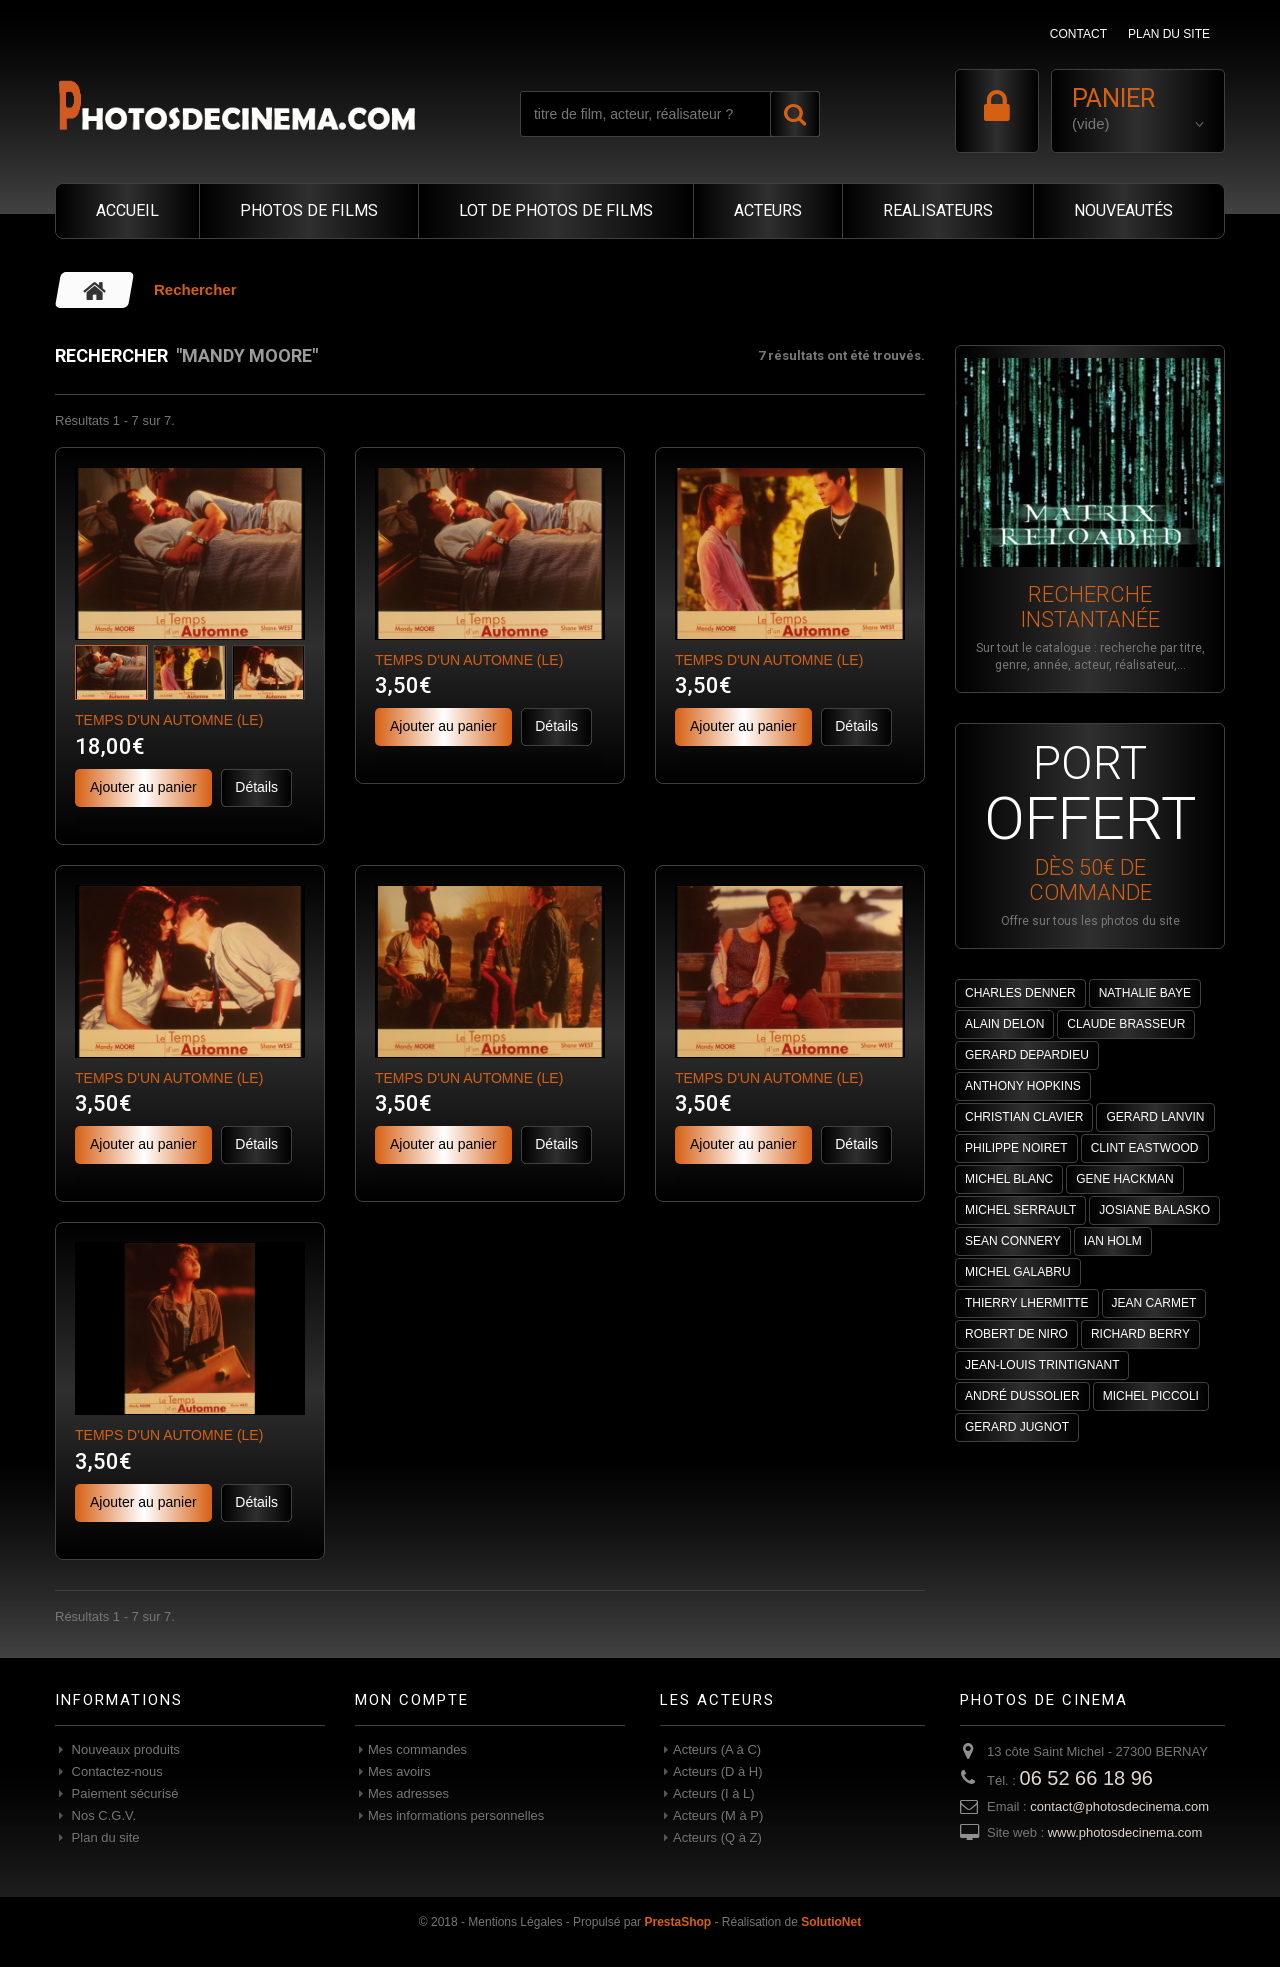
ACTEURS (768, 210)
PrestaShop (677, 1922)
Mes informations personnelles (456, 1815)
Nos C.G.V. (102, 1815)
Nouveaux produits (124, 1749)
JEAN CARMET (1154, 1303)
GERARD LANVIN (1155, 1117)
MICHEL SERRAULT (1020, 1210)
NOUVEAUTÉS (1123, 210)
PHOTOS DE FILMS (309, 210)
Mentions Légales (515, 1922)
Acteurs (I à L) (714, 1793)
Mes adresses (408, 1793)
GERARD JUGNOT (1017, 1427)
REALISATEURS (938, 210)
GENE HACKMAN (1124, 1179)
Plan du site (104, 1837)
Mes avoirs (399, 1771)
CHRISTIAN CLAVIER (1024, 1117)
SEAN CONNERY (1013, 1241)
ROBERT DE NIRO (1016, 1334)
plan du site (1169, 34)
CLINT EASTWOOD (1145, 1148)
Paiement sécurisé (123, 1793)
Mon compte (412, 1700)
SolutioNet (831, 1922)
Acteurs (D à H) (718, 1771)
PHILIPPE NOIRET (1016, 1148)
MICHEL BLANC (1009, 1179)
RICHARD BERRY (1140, 1334)
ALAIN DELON (1004, 1024)
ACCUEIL (127, 210)
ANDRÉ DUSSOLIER (1022, 1396)
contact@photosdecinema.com (1119, 1806)
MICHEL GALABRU (1018, 1272)
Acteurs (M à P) (718, 1815)
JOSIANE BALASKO (1154, 1210)
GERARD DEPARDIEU (1027, 1055)
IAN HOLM (1113, 1241)
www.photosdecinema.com (1125, 1832)
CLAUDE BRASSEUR (1126, 1024)
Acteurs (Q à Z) (717, 1837)
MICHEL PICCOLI (1151, 1396)
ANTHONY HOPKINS (1023, 1086)
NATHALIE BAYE (1145, 993)
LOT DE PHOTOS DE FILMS (556, 210)
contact (1078, 34)
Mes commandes (417, 1749)
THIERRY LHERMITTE (1027, 1303)
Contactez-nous (115, 1771)
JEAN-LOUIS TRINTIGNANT (1042, 1365)
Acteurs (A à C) (717, 1749)
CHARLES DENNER (1020, 993)
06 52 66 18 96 (1086, 1778)
